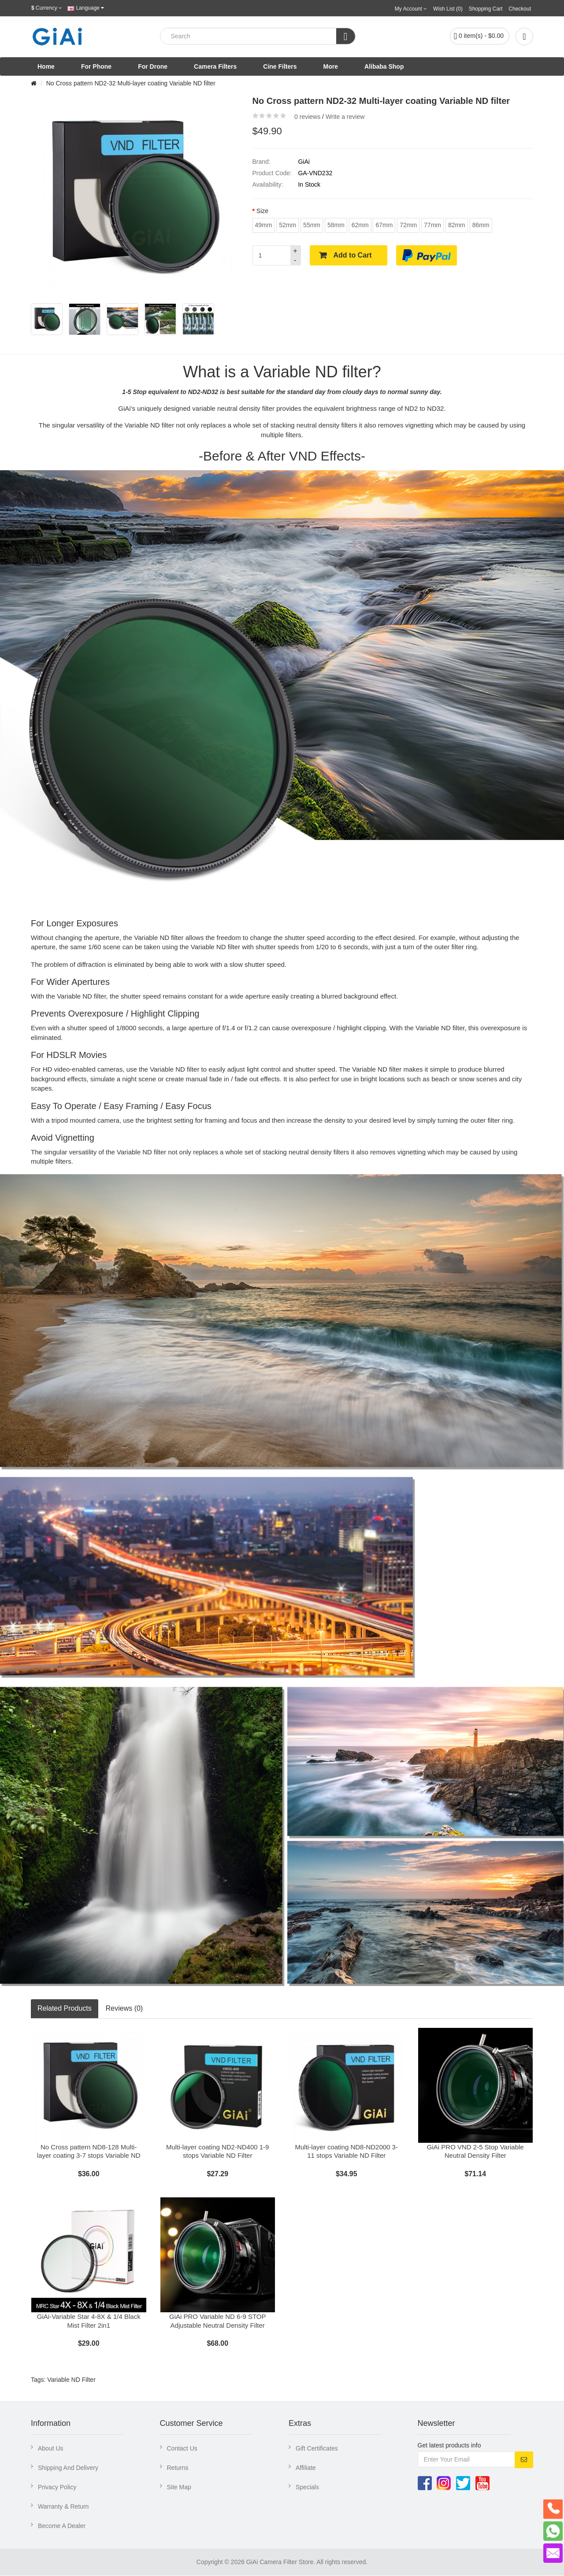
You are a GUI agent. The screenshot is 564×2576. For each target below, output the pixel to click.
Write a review (345, 116)
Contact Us (182, 2448)
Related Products (64, 2008)
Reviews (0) (124, 2008)
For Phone (96, 66)
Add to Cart (353, 255)
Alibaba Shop (384, 66)
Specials (307, 2487)
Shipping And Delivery (68, 2468)
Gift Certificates (317, 2448)
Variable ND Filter (71, 2379)
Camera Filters (215, 66)
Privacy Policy (57, 2487)
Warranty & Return (63, 2506)
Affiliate (306, 2468)
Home (46, 66)
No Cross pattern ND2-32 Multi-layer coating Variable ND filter (130, 83)
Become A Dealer (61, 2526)
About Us (50, 2448)
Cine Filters (280, 66)
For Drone (152, 66)
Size (262, 210)
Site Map (179, 2487)
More (330, 66)
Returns (178, 2468)
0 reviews (307, 116)
